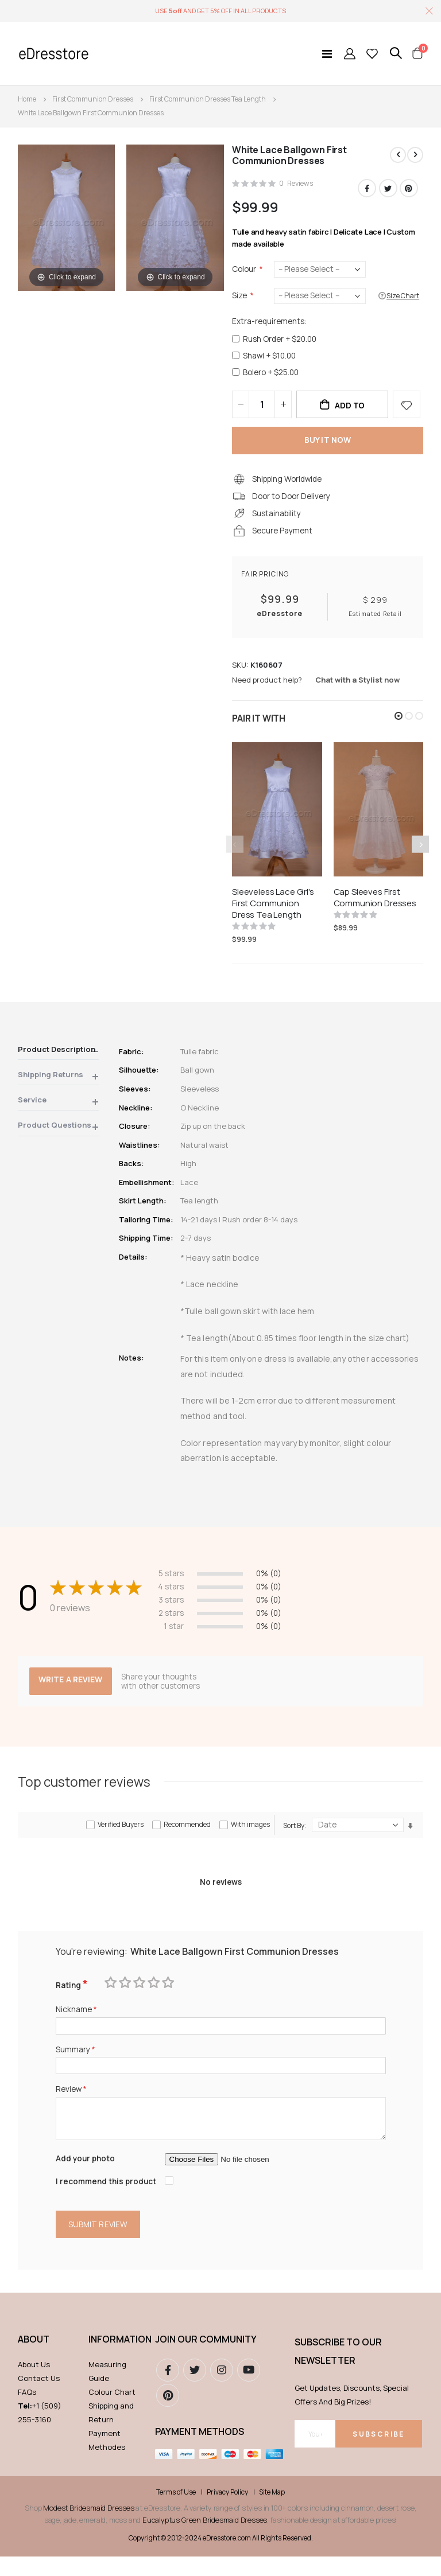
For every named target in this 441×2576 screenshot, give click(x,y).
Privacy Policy (227, 2511)
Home (27, 99)
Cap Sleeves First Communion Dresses (375, 907)
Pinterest (409, 189)
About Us (34, 2384)
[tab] (58, 1061)
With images (250, 1838)
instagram (221, 2389)
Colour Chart (112, 2411)
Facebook (367, 189)
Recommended (187, 1838)
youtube (248, 2389)
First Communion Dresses (92, 99)
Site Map (272, 2511)
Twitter (388, 189)
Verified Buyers (121, 1838)
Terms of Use (176, 2511)
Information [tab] (116, 2358)
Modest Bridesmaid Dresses (88, 2527)
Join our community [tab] (206, 2358)
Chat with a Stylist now (357, 689)
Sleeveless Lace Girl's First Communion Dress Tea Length (273, 913)
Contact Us (39, 2397)
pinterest (167, 2414)
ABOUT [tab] (33, 2358)
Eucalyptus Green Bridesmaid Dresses (204, 2539)
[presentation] (420, 854)
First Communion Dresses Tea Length (207, 99)
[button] (398, 725)
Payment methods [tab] (199, 2451)
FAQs (27, 2411)
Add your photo (86, 2176)
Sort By (293, 1839)
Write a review (71, 1693)
